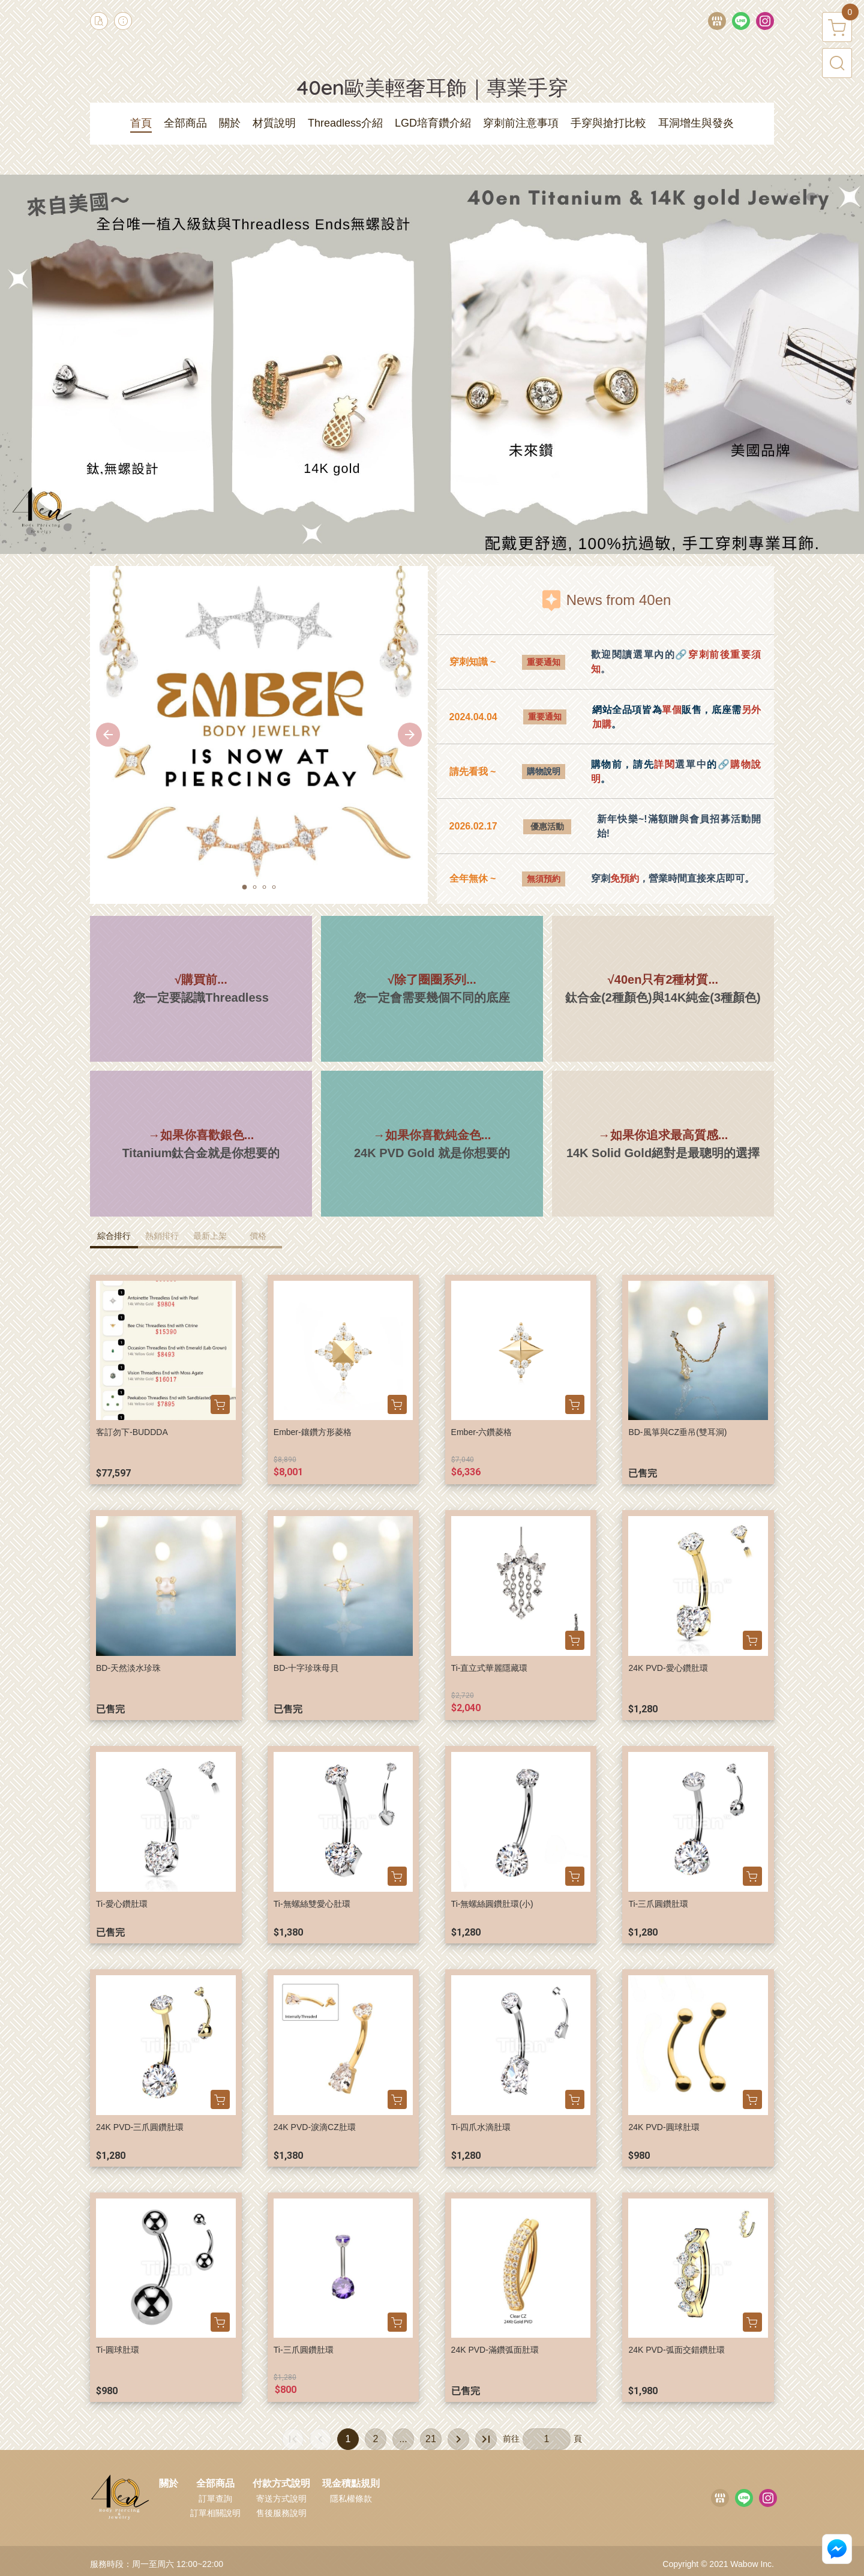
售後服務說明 (281, 2513)
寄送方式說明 (281, 2498)
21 (430, 2439)
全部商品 (215, 2483)
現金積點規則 (351, 2483)
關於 (168, 2483)
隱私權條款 (351, 2498)
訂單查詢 (215, 2498)
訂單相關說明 (215, 2513)
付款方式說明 (281, 2483)
